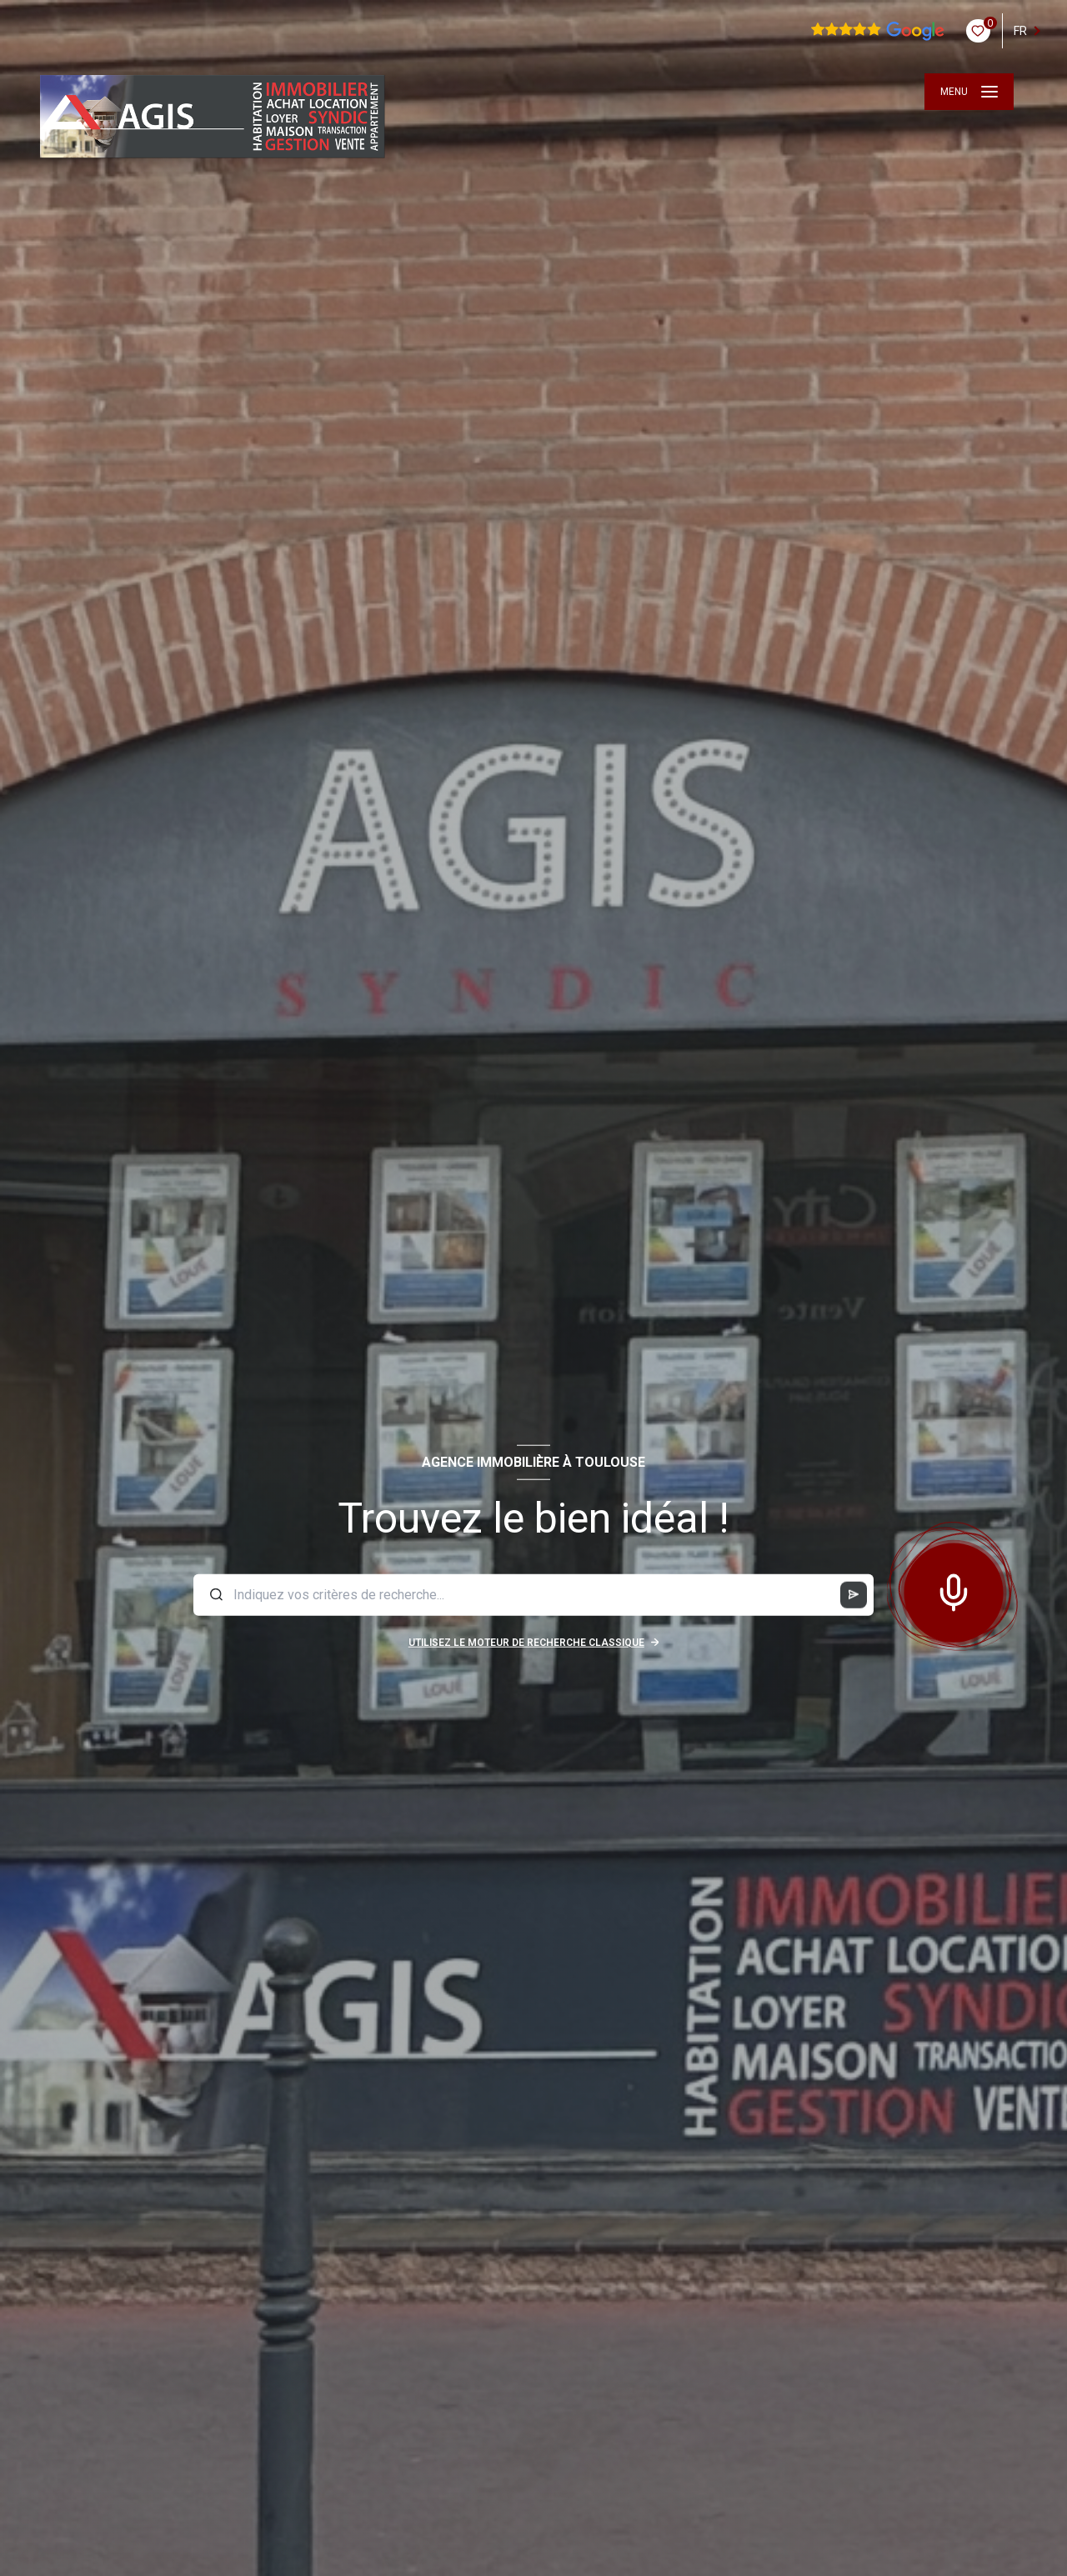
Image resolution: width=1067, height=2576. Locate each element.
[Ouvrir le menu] (969, 91)
